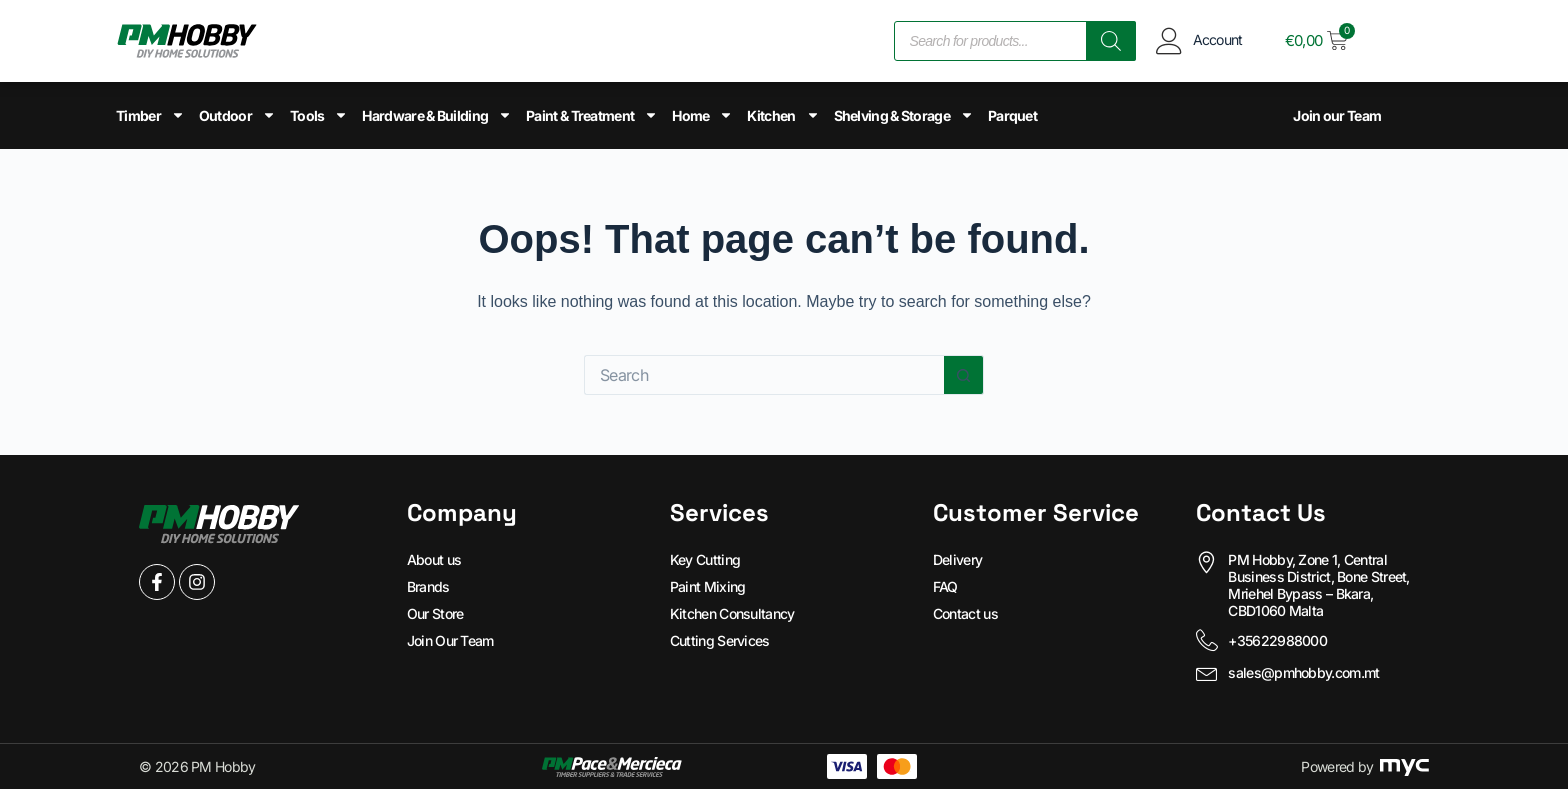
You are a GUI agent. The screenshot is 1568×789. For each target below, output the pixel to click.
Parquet (1012, 115)
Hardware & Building (437, 115)
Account (1218, 39)
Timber (150, 115)
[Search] (1111, 41)
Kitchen (783, 115)
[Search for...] (764, 375)
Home (702, 115)
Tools (319, 115)
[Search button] (964, 375)
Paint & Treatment (592, 115)
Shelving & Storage (904, 115)
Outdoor (237, 115)
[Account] (1169, 40)
